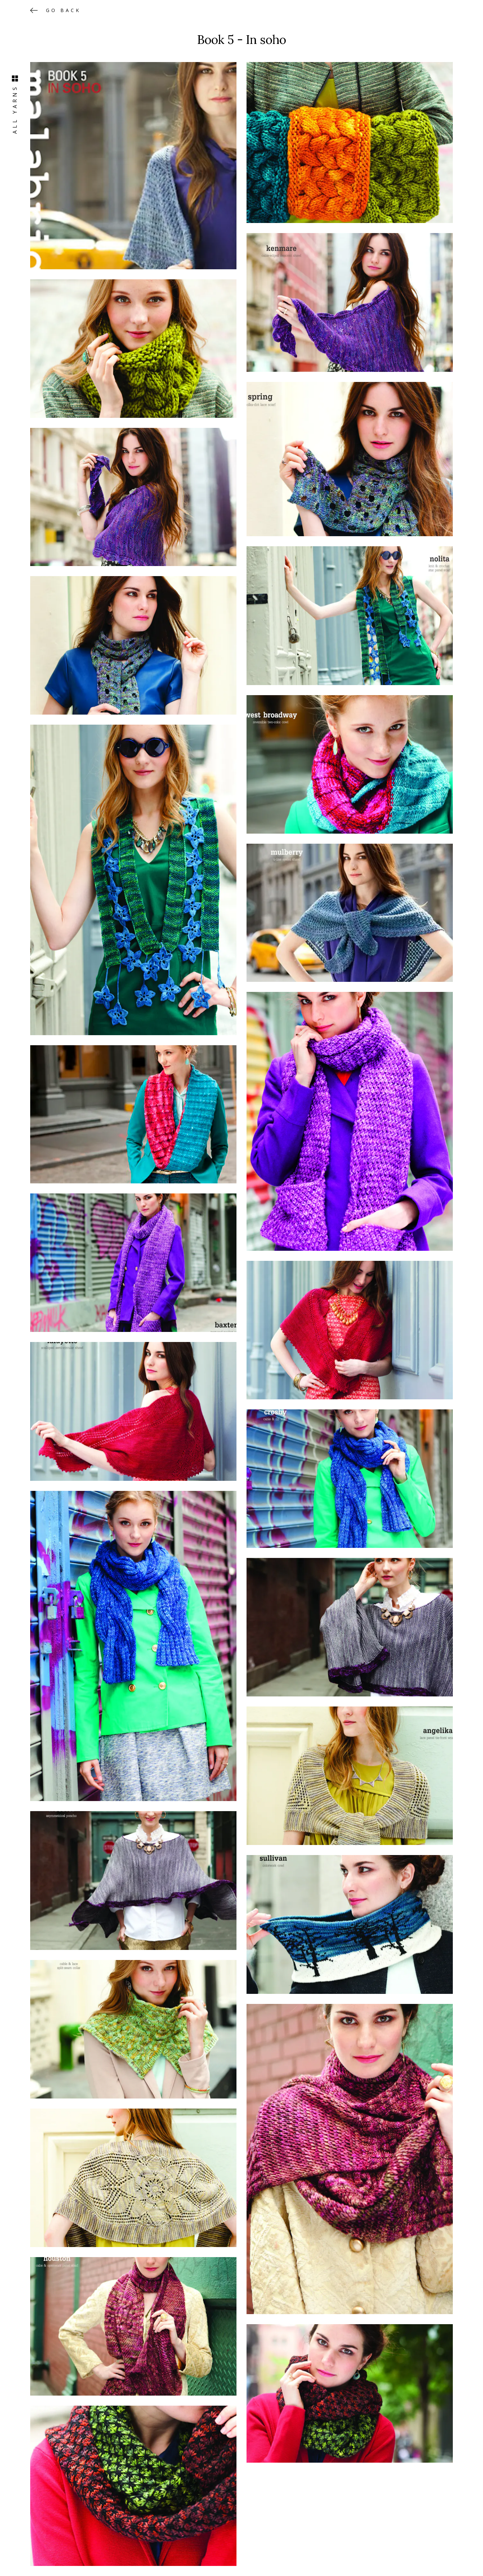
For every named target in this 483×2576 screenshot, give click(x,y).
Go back (63, 10)
